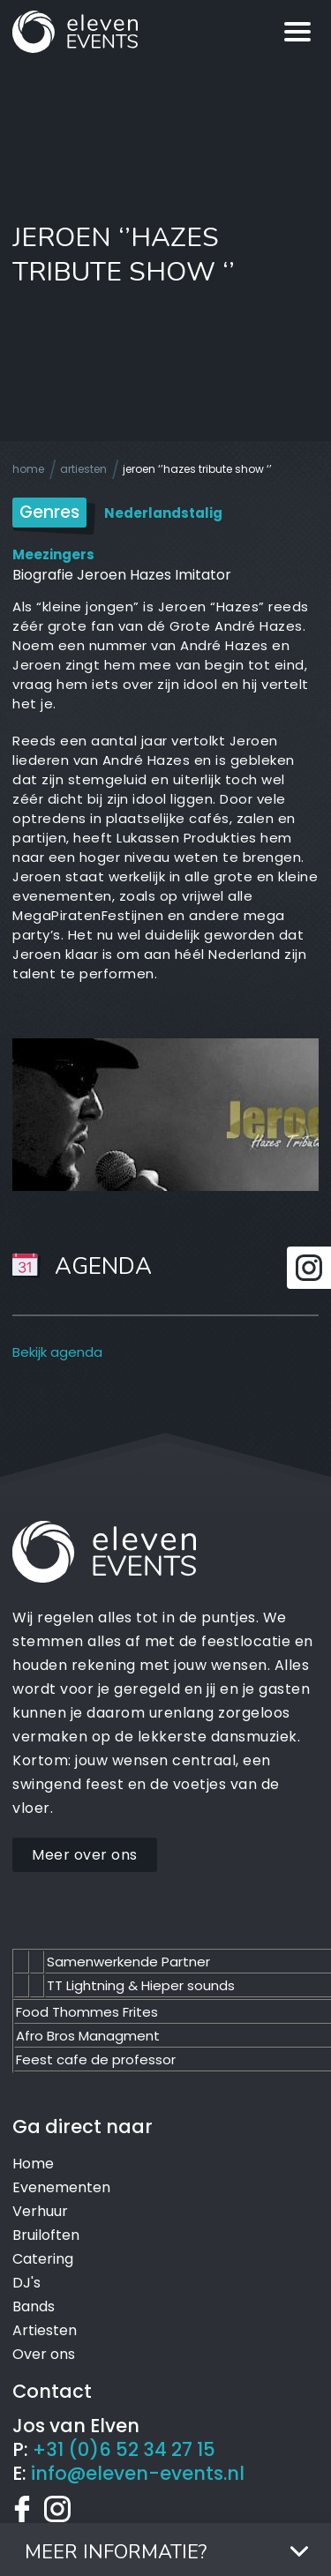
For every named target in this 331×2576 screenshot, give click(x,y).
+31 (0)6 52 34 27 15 (124, 2449)
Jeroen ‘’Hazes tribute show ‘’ (197, 468)
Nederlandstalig (163, 513)
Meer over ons (85, 1855)
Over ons (43, 2354)
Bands (33, 2306)
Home (28, 468)
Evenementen (61, 2187)
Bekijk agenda (57, 1352)
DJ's (26, 2283)
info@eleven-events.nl (137, 2473)
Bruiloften (45, 2235)
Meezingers (53, 554)
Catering (42, 2259)
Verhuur (40, 2211)
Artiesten (83, 468)
